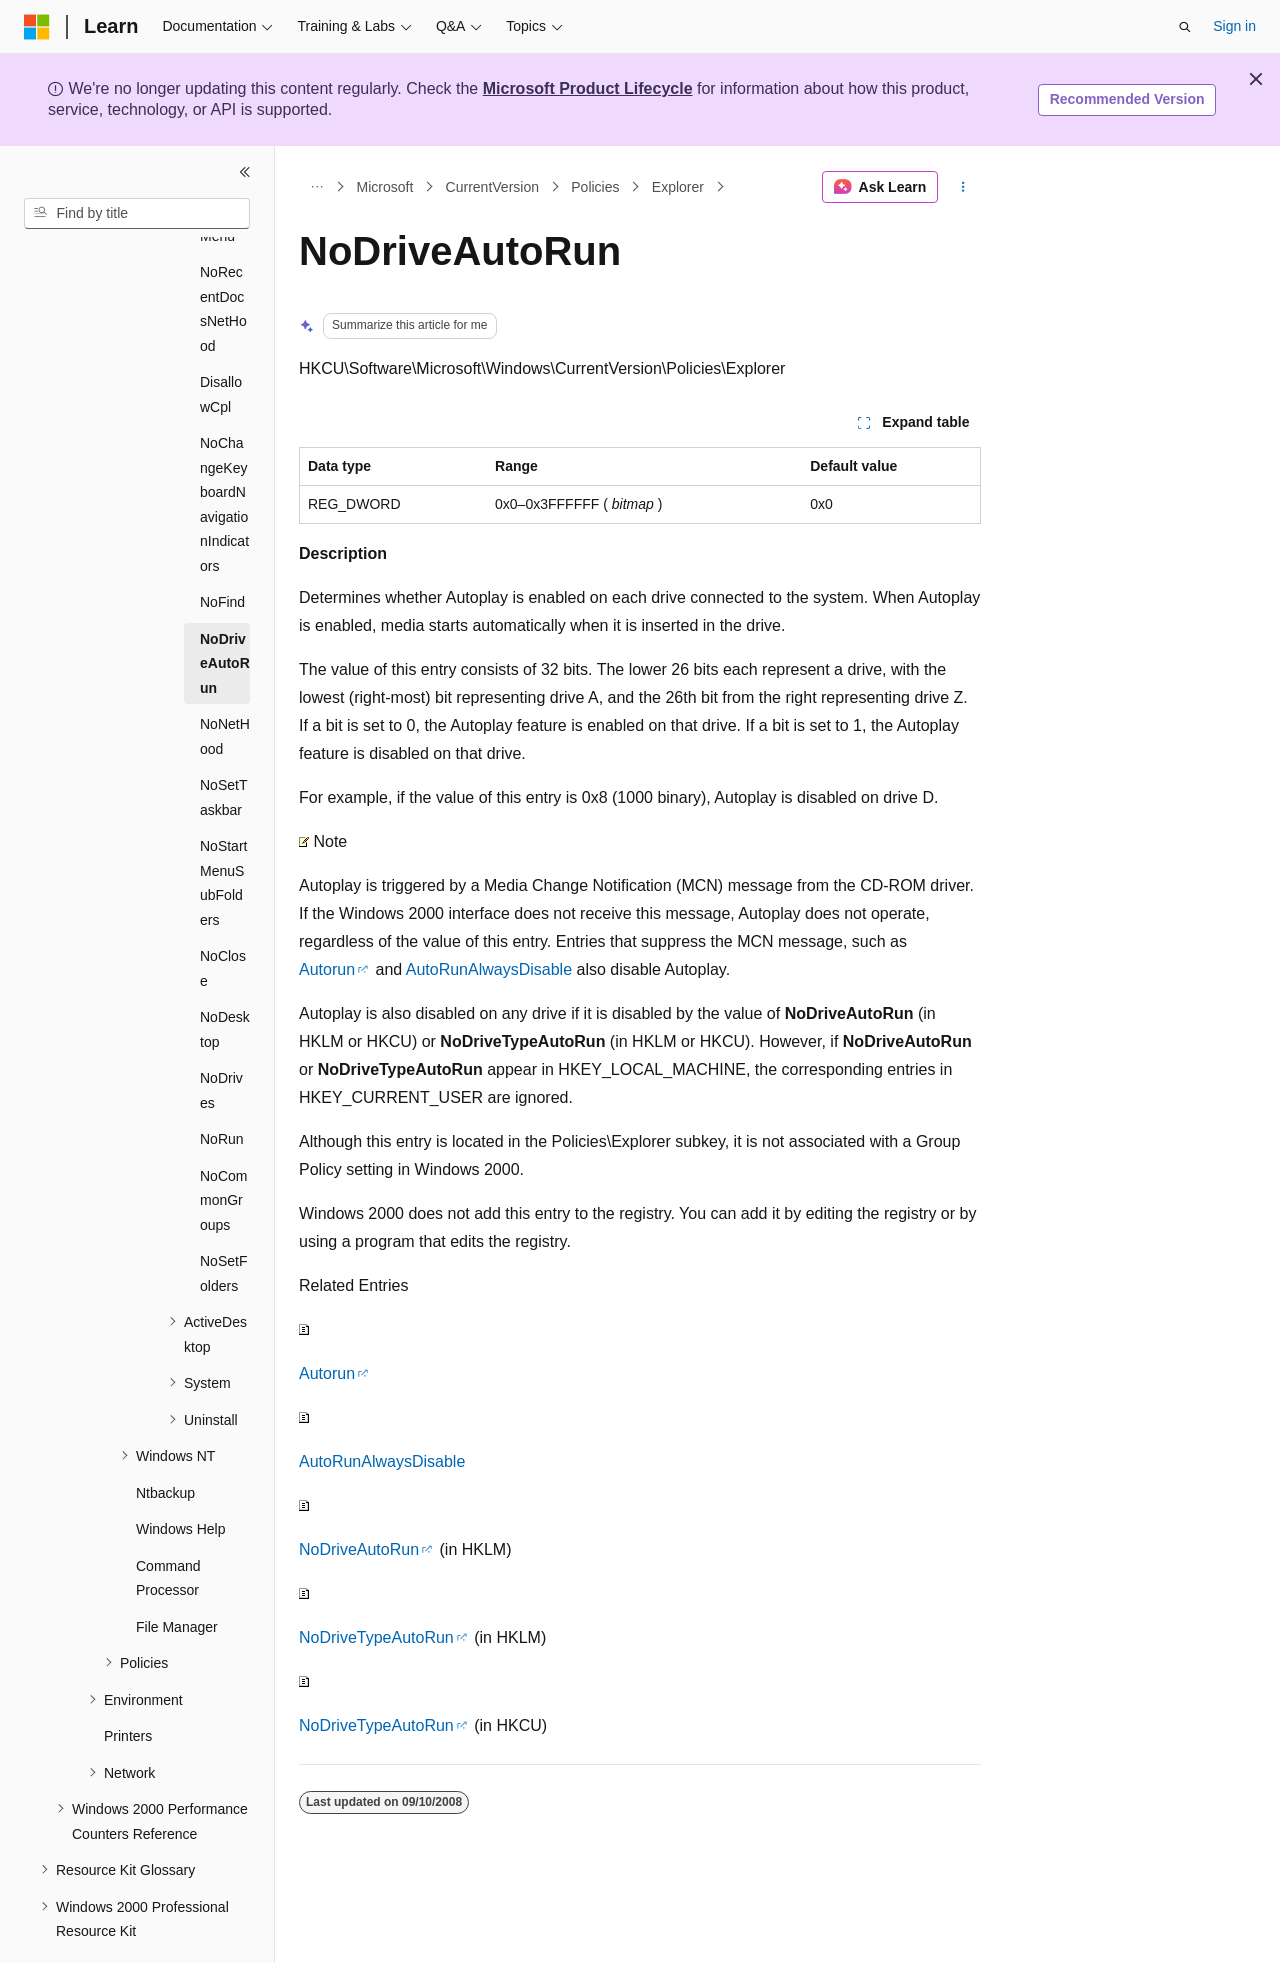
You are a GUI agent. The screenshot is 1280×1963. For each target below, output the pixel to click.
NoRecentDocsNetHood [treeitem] (223, 254)
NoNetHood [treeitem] (225, 681)
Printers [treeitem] (128, 1681)
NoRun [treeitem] (222, 1084)
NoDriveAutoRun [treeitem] (225, 608)
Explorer (678, 187)
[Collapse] (245, 172)
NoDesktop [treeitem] (225, 974)
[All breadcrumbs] (316, 187)
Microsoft (385, 187)
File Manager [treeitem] (177, 1572)
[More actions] (963, 187)
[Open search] (1185, 27)
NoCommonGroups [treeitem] (223, 1145)
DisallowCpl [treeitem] (221, 339)
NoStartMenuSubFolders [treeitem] (223, 828)
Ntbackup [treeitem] (165, 1438)
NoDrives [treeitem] (221, 1035)
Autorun (327, 969)
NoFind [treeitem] (222, 547)
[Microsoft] (37, 27)
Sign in (1234, 26)
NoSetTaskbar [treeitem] (223, 742)
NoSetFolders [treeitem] (223, 1218)
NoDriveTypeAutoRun (376, 1637)
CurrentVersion (492, 187)
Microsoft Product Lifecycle (588, 88)
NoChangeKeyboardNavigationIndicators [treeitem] (224, 449)
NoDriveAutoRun (359, 1549)
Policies (595, 187)
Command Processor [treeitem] (168, 1523)
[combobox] (137, 214)
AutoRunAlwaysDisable (489, 969)
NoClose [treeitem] (223, 913)
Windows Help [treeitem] (180, 1474)
